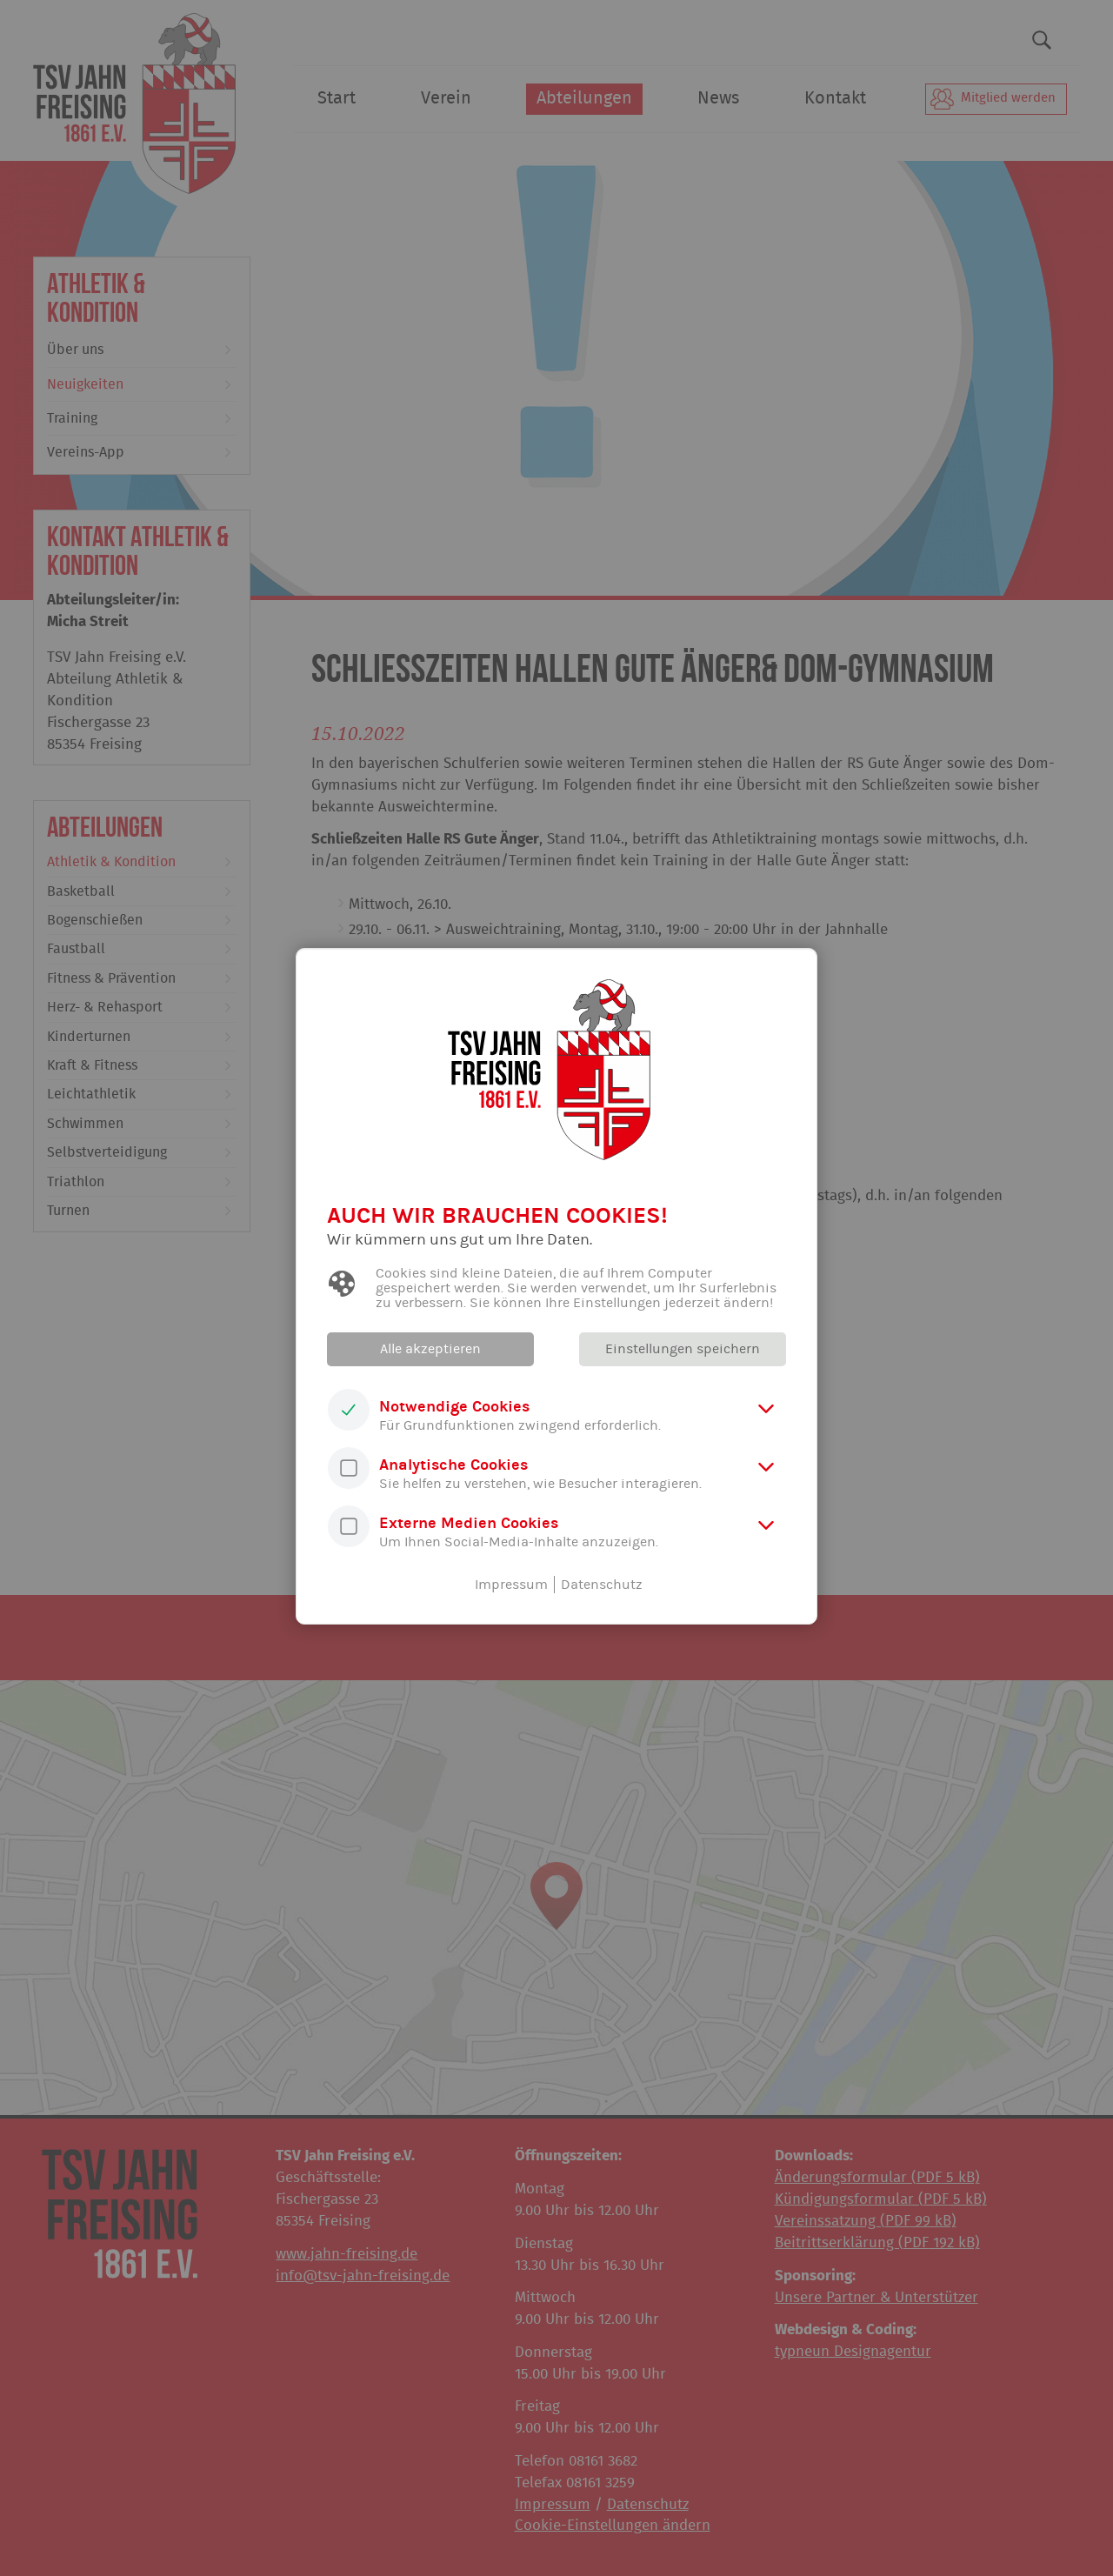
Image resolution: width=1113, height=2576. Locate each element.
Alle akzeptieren (430, 1349)
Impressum (511, 1584)
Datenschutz (602, 1584)
